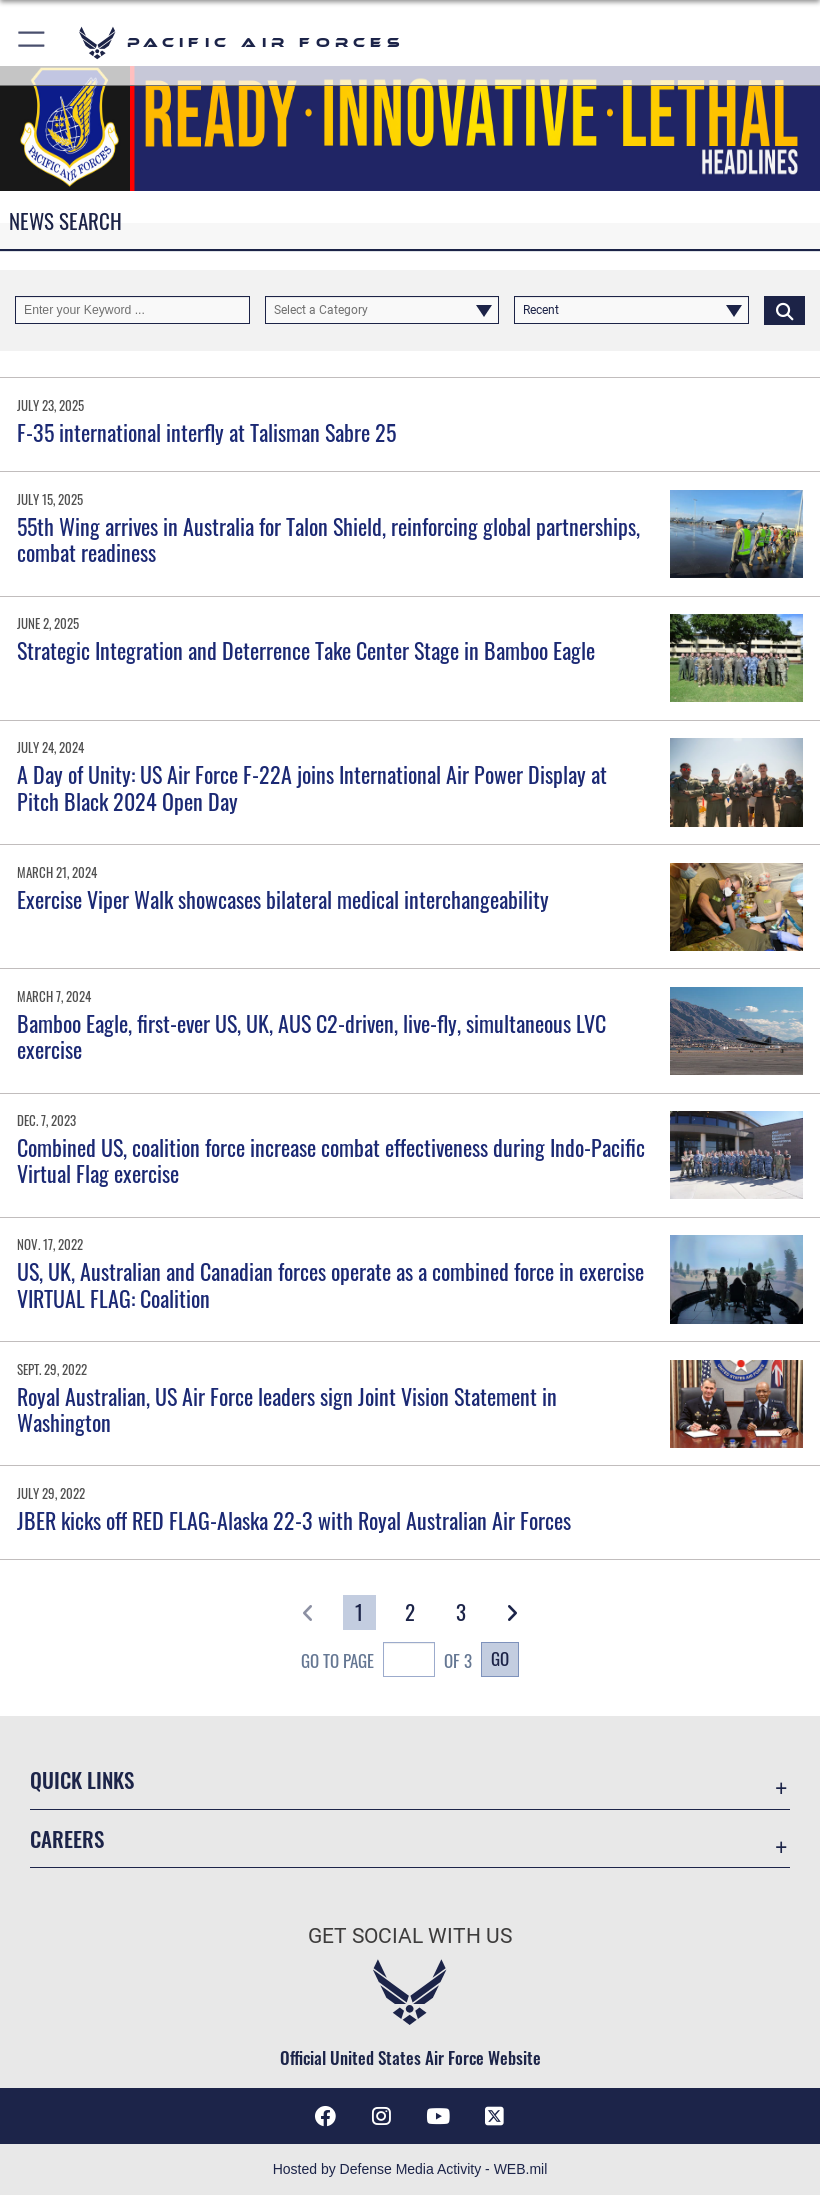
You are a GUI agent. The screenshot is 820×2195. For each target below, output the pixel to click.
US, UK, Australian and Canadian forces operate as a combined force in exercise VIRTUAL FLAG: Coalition (330, 1284)
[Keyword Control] (132, 310)
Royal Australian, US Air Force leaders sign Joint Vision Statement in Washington (287, 1409)
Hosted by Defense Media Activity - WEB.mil (410, 2169)
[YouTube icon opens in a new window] (438, 2116)
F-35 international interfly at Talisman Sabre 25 (206, 432)
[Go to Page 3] (460, 1612)
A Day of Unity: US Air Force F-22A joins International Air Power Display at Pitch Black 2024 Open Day (312, 787)
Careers (67, 1838)
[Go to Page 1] (359, 1612)
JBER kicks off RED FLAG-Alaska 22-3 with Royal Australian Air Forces (294, 1520)
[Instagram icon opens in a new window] (382, 2116)
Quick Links (82, 1779)
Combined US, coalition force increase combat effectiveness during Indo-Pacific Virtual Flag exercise (331, 1160)
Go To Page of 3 (386, 1662)
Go (500, 1658)
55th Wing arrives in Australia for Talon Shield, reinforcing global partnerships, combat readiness (328, 539)
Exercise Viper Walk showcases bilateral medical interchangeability (283, 899)
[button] (32, 42)
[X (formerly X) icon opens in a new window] (494, 2116)
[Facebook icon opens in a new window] (326, 2116)
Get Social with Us (410, 1936)
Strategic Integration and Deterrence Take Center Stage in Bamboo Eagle (306, 650)
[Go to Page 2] (409, 1612)
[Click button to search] (784, 310)
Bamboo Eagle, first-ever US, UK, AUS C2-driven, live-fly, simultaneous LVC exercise (311, 1036)
